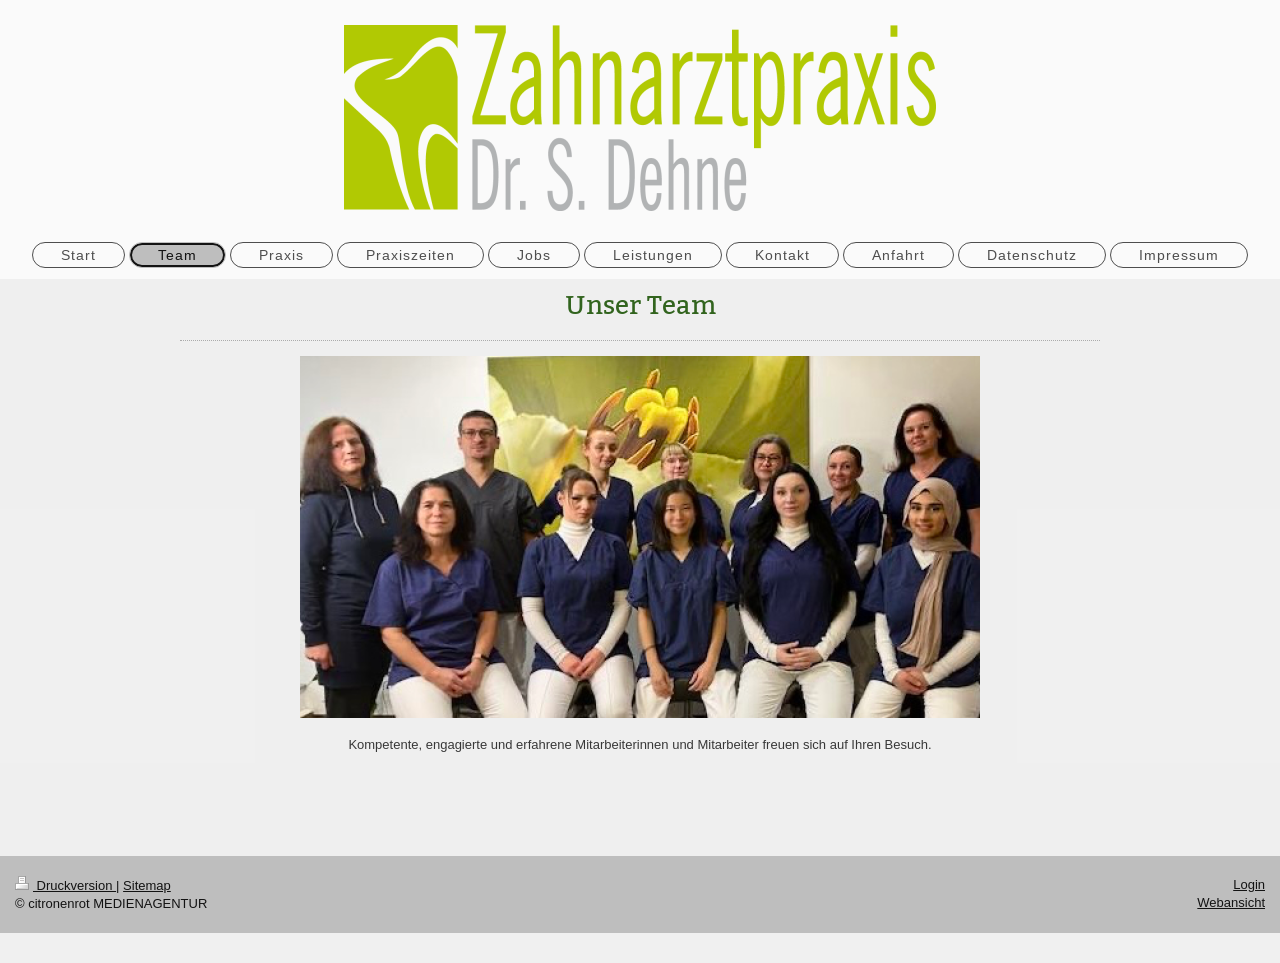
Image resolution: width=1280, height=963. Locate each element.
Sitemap (147, 885)
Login (1249, 884)
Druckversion (65, 885)
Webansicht (1231, 902)
